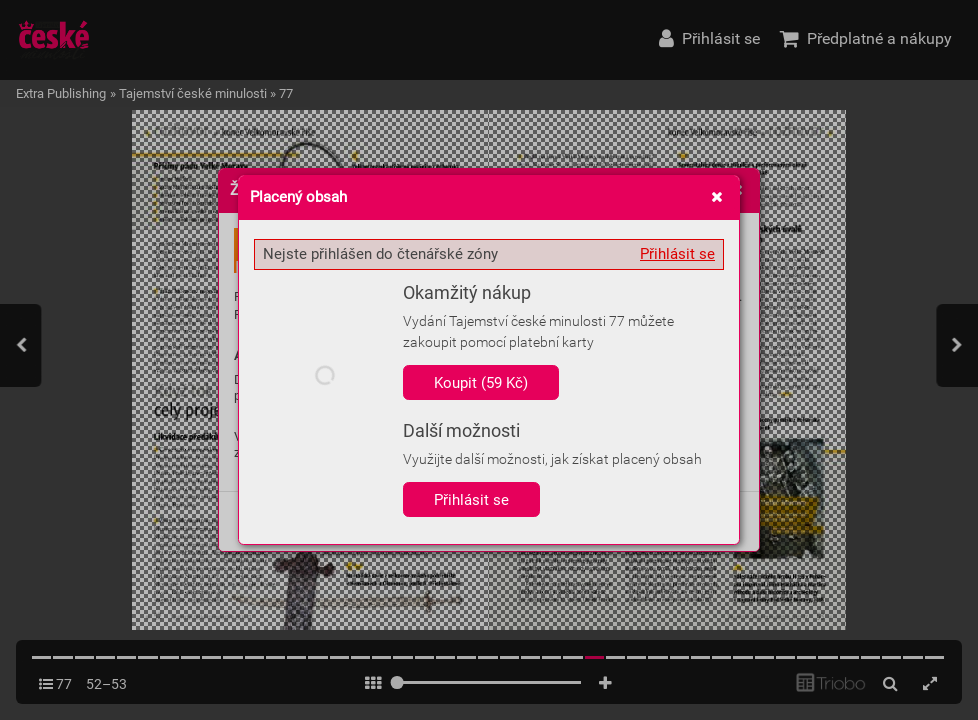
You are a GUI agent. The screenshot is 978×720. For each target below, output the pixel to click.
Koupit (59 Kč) (481, 383)
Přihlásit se (677, 254)
